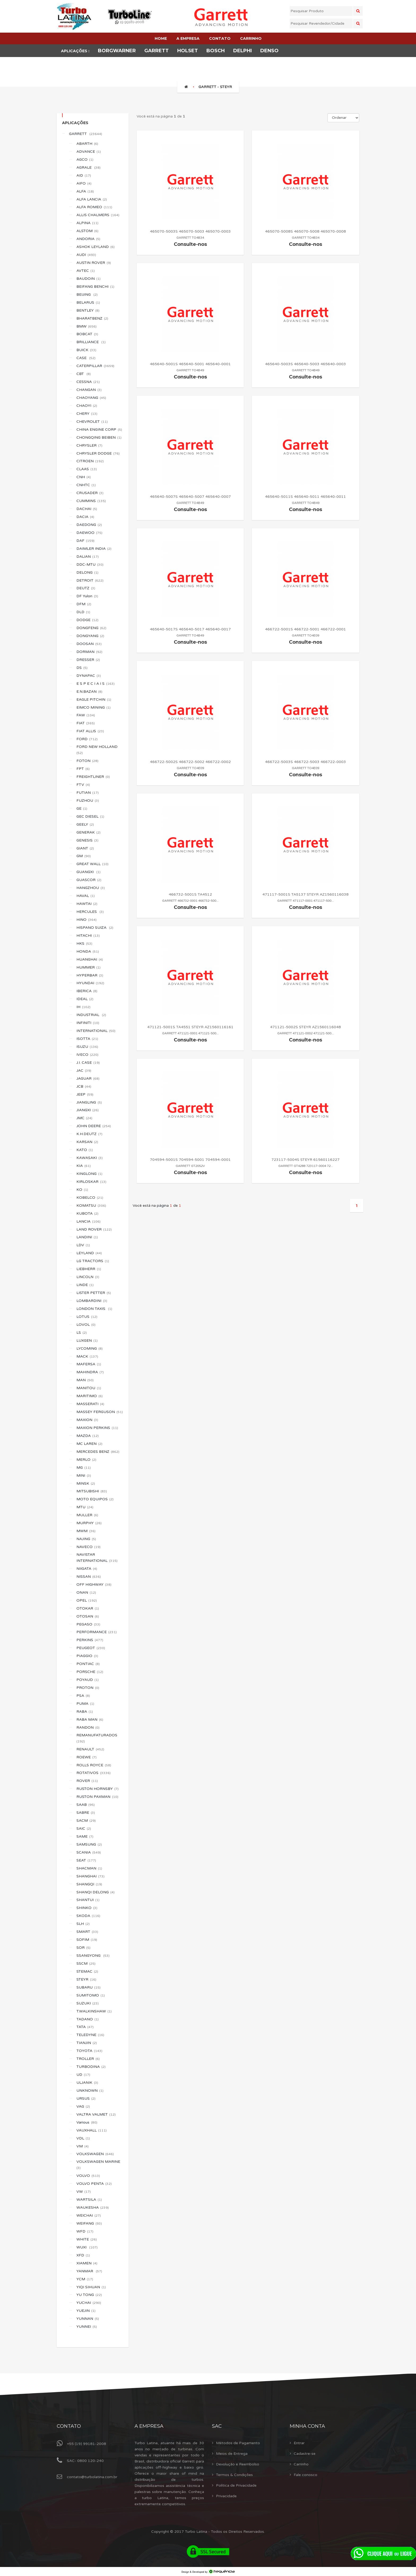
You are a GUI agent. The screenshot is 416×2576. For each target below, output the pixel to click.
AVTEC (85, 270)
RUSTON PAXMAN (97, 1796)
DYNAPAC (88, 675)
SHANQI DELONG (95, 1892)
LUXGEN (87, 1340)
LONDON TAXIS (94, 1308)
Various (86, 2122)
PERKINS (89, 1640)
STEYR (86, 1979)
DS (82, 667)
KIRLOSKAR (91, 1181)
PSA (83, 1695)
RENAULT (90, 1749)
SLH (83, 1923)
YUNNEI (86, 2326)
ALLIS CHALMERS (97, 215)
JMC (84, 1118)
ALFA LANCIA (91, 199)
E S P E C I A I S (95, 683)
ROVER (87, 1781)
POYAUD (87, 1679)
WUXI (87, 2247)
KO (82, 1189)
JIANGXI (87, 1110)
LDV (83, 1245)
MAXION (87, 1420)
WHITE (86, 2239)
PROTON (87, 1687)
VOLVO (88, 2175)
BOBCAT (87, 334)
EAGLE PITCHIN (93, 699)
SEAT (86, 1860)
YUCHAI (88, 2302)
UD (83, 2074)
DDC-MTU (89, 564)
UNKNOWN (89, 2090)
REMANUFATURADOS (97, 1738)
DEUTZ (85, 588)
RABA (84, 1711)
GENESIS (87, 840)
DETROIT (89, 580)
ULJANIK (87, 2082)
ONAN (86, 1592)
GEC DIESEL (90, 816)
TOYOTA (89, 2050)
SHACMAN (89, 1868)
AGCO (84, 159)
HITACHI (88, 935)
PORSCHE (89, 1672)
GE (81, 808)
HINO (86, 919)
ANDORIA (88, 239)
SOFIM (86, 1939)
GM (83, 856)
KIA (83, 1165)
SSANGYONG (93, 1955)
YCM (84, 2279)
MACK (87, 1356)
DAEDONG (89, 524)
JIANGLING (89, 1102)
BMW (86, 326)
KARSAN (87, 1142)
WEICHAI (88, 2215)
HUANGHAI (89, 959)
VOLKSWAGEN (95, 2154)
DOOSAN (89, 644)
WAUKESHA (92, 2207)
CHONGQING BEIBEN (99, 437)
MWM (86, 1531)
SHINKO (86, 1908)
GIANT (85, 848)
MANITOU (88, 1388)
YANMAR (89, 2271)
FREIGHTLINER (93, 776)
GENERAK (88, 832)
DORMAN (89, 652)
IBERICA (86, 991)
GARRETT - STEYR (215, 87)
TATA (85, 2027)
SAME (84, 1836)
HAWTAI (86, 903)
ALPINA (87, 223)
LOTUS (86, 1316)
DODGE (87, 620)
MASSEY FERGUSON (99, 1412)
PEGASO (88, 1624)
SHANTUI (87, 1900)
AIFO (84, 183)
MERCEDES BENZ (97, 1451)
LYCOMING (89, 1348)
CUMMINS (91, 501)
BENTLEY (87, 310)
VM (82, 2146)
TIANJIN (86, 2043)
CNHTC (86, 485)
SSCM (86, 1963)
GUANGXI (88, 872)
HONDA (87, 951)
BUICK (86, 350)
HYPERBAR (89, 975)
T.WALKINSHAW (94, 2011)
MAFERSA (88, 1364)
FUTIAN (87, 792)
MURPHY (89, 1523)
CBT (83, 374)
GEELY (85, 824)
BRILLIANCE (91, 342)
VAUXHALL (91, 2130)
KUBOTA (87, 1213)
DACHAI (86, 509)
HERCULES (90, 911)
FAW (85, 715)
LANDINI (87, 1237)
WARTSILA (89, 2199)
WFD (84, 2231)
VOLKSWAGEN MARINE (98, 2164)
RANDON (87, 1727)
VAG (83, 2106)
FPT (83, 768)
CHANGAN (89, 389)
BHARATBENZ (92, 318)
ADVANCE (88, 151)
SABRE (85, 1812)
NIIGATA (86, 1568)
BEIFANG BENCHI (95, 286)
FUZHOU (87, 800)
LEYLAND (89, 1253)
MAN (85, 1380)
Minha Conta (307, 2426)
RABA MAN (89, 1719)
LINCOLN (87, 1277)
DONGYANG (90, 636)
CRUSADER (89, 493)
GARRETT (85, 134)
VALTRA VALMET (96, 2114)
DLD (83, 612)
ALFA (85, 191)
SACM (86, 1820)
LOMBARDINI (91, 1300)
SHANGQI (89, 1884)
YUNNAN (87, 2318)
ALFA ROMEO (94, 207)
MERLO (86, 1459)
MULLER (87, 1515)
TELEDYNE (90, 2035)
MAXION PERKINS (97, 1428)
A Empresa (149, 2426)
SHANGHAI (90, 1876)
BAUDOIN (88, 278)
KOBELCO (89, 1197)
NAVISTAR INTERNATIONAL (97, 1557)
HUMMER (88, 967)
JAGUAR (87, 1078)
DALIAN (87, 556)
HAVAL (85, 895)
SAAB (85, 1804)
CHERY (86, 413)
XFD (83, 2255)
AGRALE (88, 167)
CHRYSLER (89, 445)
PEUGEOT (90, 1648)
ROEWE (86, 1757)
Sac (217, 2426)
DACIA (85, 517)
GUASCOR (88, 880)
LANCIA (88, 1221)
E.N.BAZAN (89, 691)
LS (81, 1332)
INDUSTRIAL (91, 1015)
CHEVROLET (92, 421)
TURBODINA (91, 2066)
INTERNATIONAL (95, 1030)
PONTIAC (88, 1664)
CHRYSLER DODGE (98, 453)
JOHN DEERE (93, 1126)
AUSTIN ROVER (93, 262)
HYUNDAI (90, 983)
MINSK (85, 1483)
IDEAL (84, 999)
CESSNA (88, 382)
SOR (83, 1947)
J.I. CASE (88, 1062)
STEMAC (87, 1971)
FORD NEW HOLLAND (97, 749)
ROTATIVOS (93, 1773)
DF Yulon (87, 596)
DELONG (87, 572)
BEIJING (87, 294)
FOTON (87, 761)
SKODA (88, 1916)
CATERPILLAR (95, 366)
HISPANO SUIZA (94, 927)
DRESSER (88, 659)
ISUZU (87, 1046)
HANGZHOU (90, 888)
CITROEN (90, 461)
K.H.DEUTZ (89, 1134)
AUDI (86, 254)
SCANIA (88, 1852)
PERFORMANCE (96, 1632)
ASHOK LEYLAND (95, 247)
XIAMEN (86, 2263)
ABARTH (87, 143)
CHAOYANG (91, 397)
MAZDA (87, 1435)
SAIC (83, 1828)
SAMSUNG (89, 1844)
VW (83, 2191)
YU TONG (89, 2294)
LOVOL (86, 1324)
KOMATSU (91, 1205)
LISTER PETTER (93, 1293)
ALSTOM (87, 231)
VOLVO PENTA (94, 2183)
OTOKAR (87, 1608)
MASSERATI (90, 1404)
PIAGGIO (87, 1656)
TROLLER (88, 2058)
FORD (87, 739)
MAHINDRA (90, 1372)
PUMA (85, 1703)
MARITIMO (89, 1396)
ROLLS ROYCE (93, 1765)
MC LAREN (89, 1443)
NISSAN (88, 1576)
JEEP (84, 1094)
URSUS (86, 2098)
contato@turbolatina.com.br (92, 2477)
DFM (83, 604)
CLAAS (86, 469)
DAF (85, 540)
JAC (83, 1070)
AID (83, 175)
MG (83, 1467)
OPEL (86, 1600)
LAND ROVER (94, 1229)
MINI (83, 1475)
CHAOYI (86, 405)
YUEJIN (86, 2310)
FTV (83, 784)
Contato (69, 2426)
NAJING (86, 1539)
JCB (83, 1086)
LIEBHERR (88, 1269)
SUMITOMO (90, 1995)
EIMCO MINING (93, 707)
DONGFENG (91, 628)
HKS (84, 943)
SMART (87, 1931)
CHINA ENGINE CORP (99, 429)
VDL (83, 2138)
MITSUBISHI (91, 1491)
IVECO (87, 1054)
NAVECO (88, 1547)
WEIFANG (89, 2223)
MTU (84, 1507)
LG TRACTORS (92, 1261)
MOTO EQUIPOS (95, 1499)
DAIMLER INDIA (93, 548)
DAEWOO (89, 532)
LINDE (85, 1285)
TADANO (87, 2019)
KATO (84, 1150)
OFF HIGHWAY (93, 1584)
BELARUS (88, 302)
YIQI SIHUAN (91, 2287)
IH (83, 1007)
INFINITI (87, 1023)
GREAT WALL (92, 864)
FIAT (85, 723)
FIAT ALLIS (90, 731)
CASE (86, 358)
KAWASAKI (89, 1158)
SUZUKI (87, 2003)
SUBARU (88, 1987)
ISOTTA (87, 1038)
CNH (83, 477)
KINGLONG (89, 1173)
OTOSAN (87, 1616)
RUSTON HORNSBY (97, 1788)
